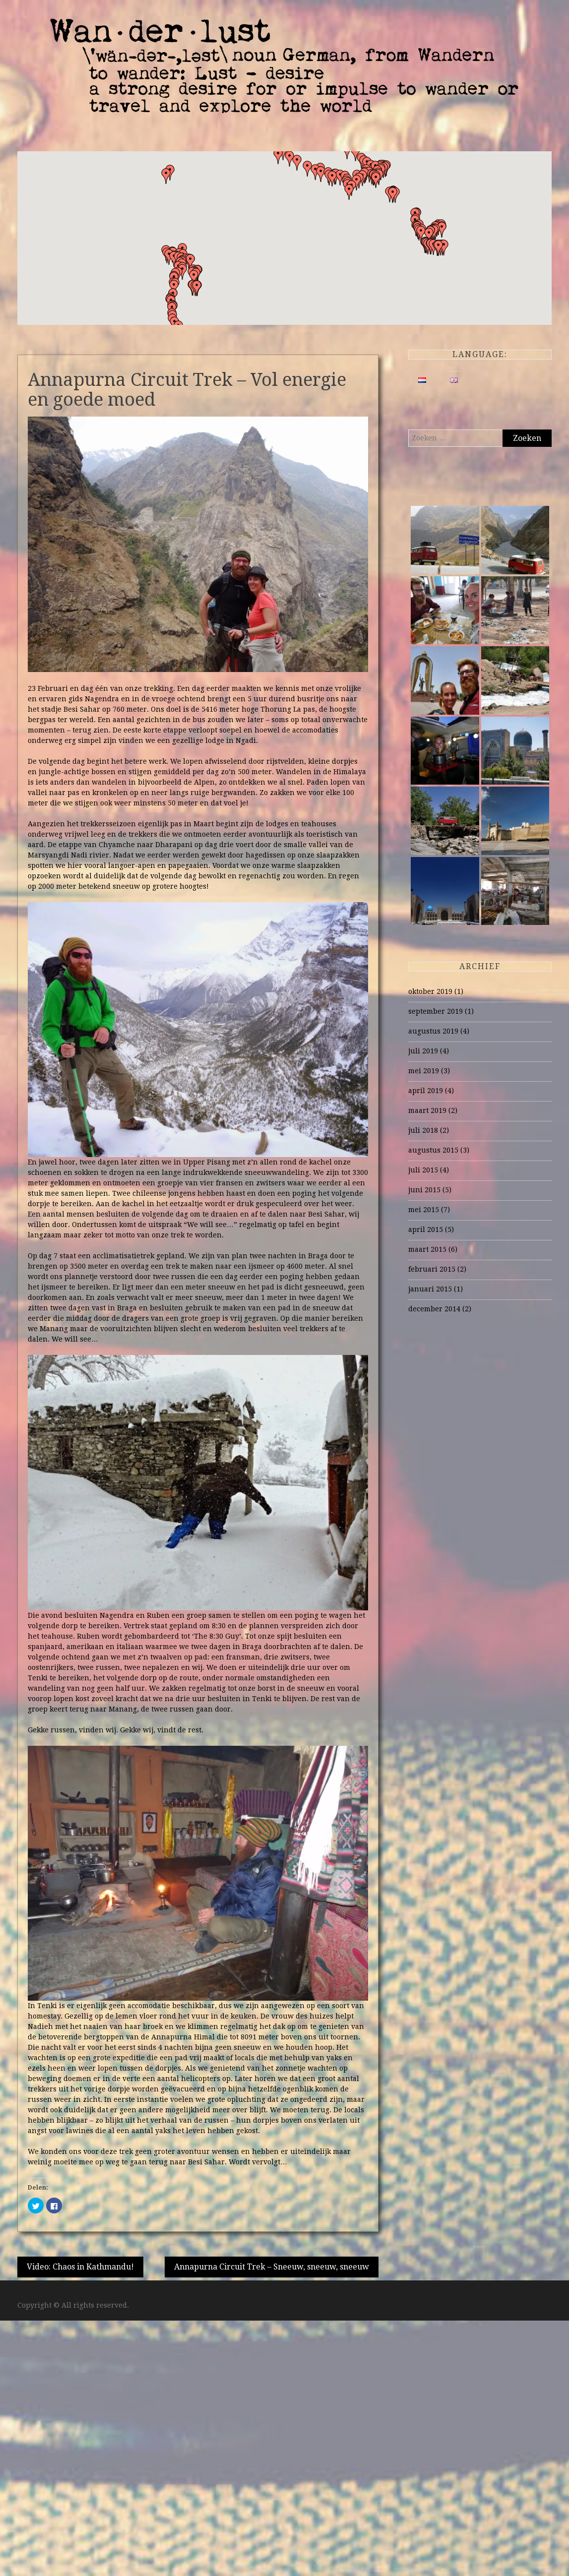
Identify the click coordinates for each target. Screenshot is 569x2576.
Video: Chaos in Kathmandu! (80, 2266)
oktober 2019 (430, 991)
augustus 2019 (433, 1031)
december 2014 (434, 1309)
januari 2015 (430, 1289)
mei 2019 (423, 1071)
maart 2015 (427, 1249)
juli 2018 (423, 1130)
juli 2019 (423, 1051)
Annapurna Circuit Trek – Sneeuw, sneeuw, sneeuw (271, 2266)
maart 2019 (427, 1110)
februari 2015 (431, 1269)
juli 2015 (423, 1170)
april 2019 (425, 1091)
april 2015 (425, 1229)
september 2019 (435, 1011)
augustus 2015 (433, 1150)
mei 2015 (423, 1210)
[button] (393, 195)
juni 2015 (424, 1190)
